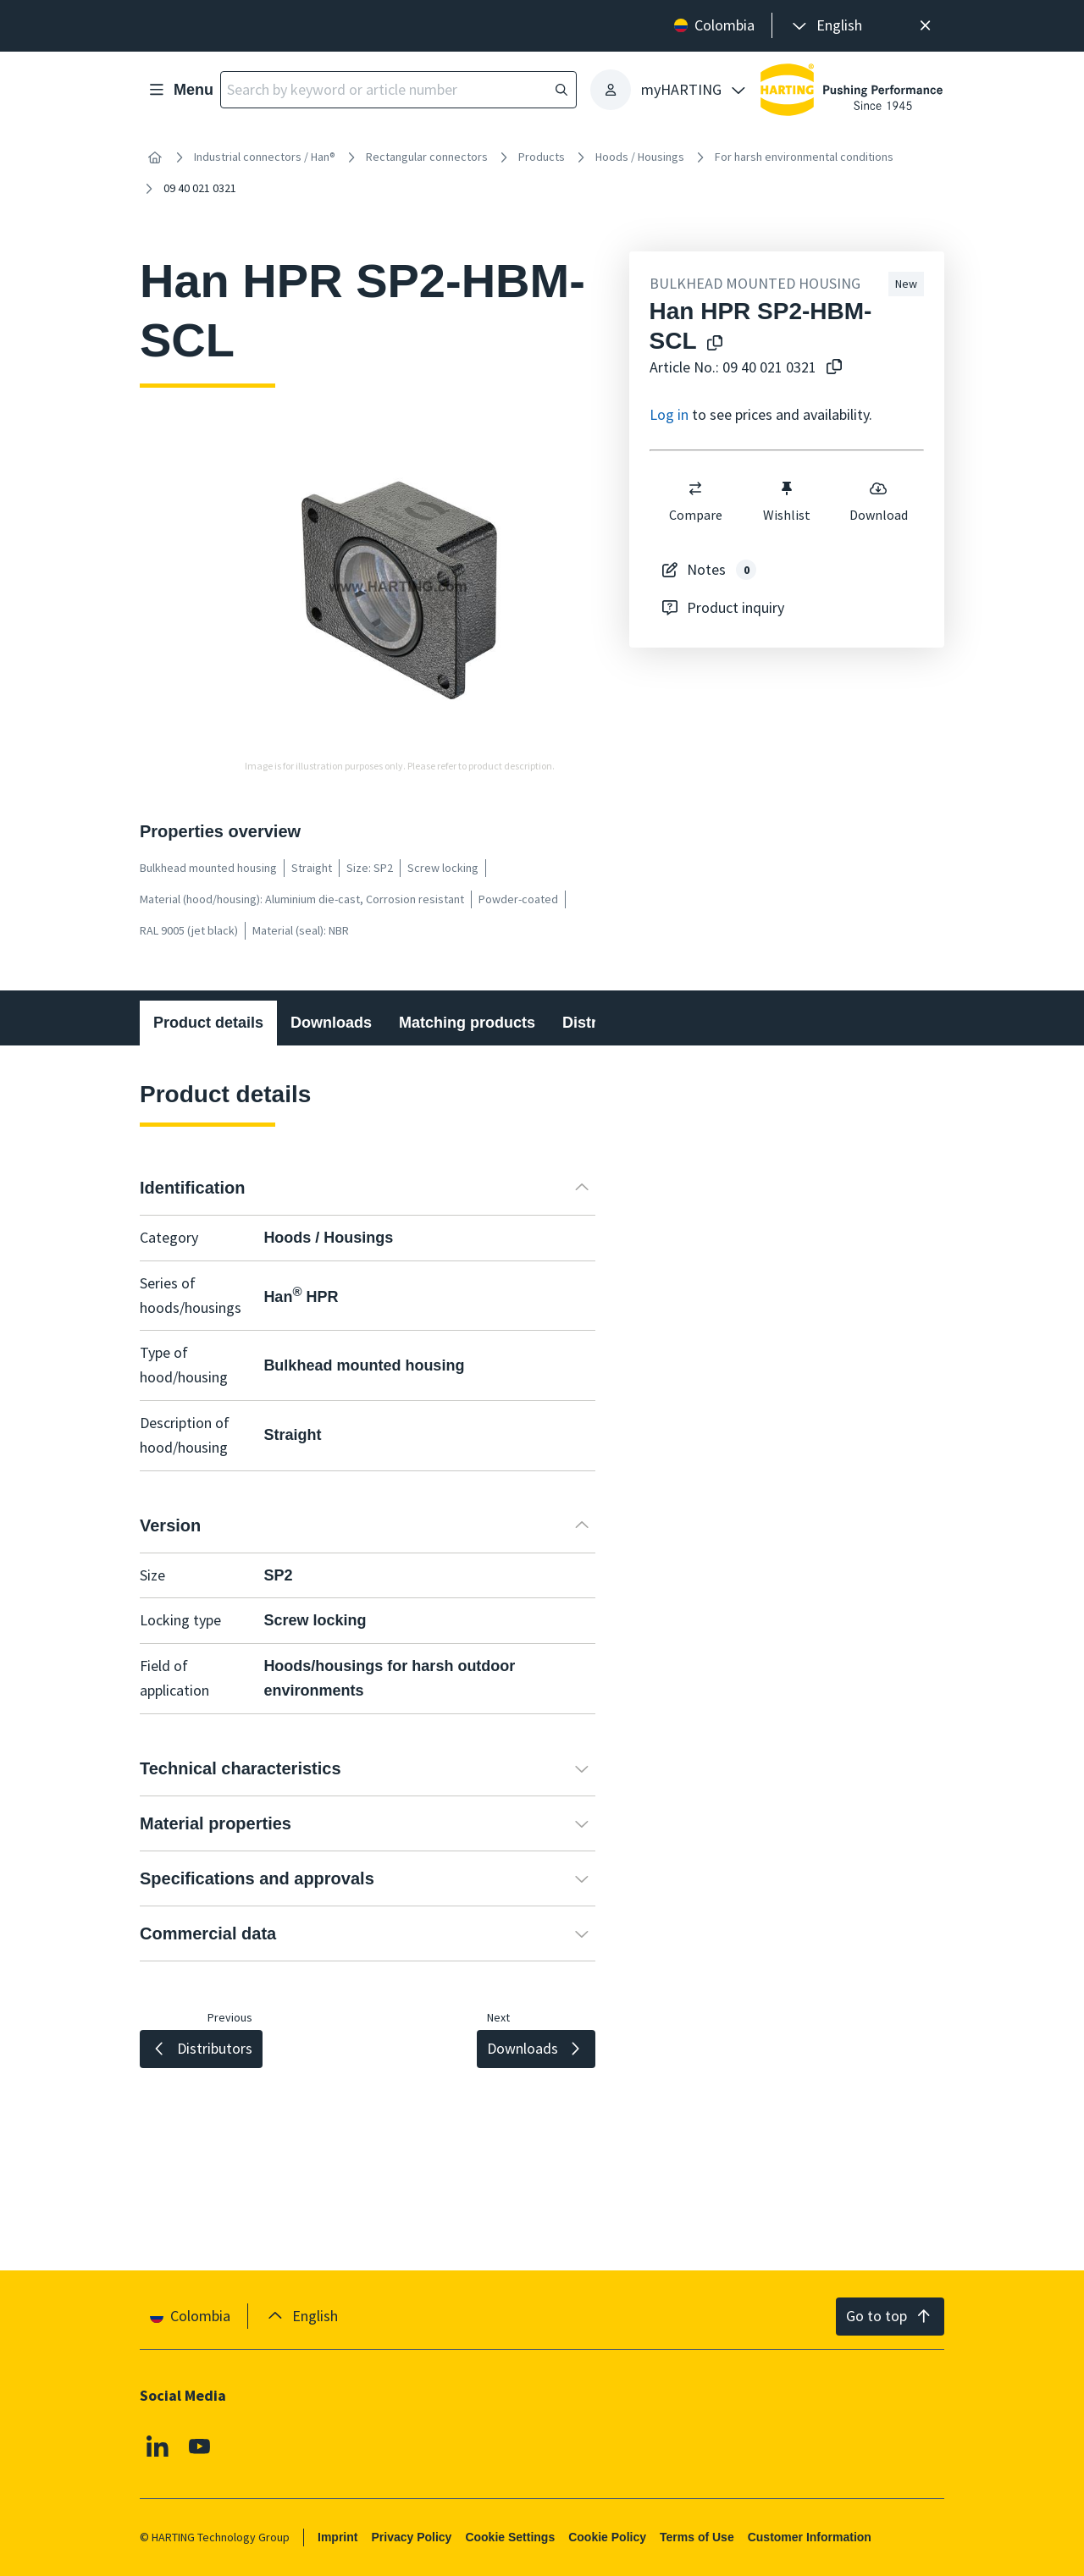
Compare (695, 501)
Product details (208, 1022)
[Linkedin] (157, 2446)
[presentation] (825, 26)
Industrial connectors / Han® (264, 156)
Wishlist (786, 501)
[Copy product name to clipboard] (714, 344)
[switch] (695, 488)
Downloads (331, 1022)
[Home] (155, 157)
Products (541, 156)
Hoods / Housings (639, 156)
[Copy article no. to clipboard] (834, 367)
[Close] (925, 26)
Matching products (467, 1022)
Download (878, 501)
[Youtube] (200, 2446)
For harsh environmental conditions (804, 156)
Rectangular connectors (427, 156)
